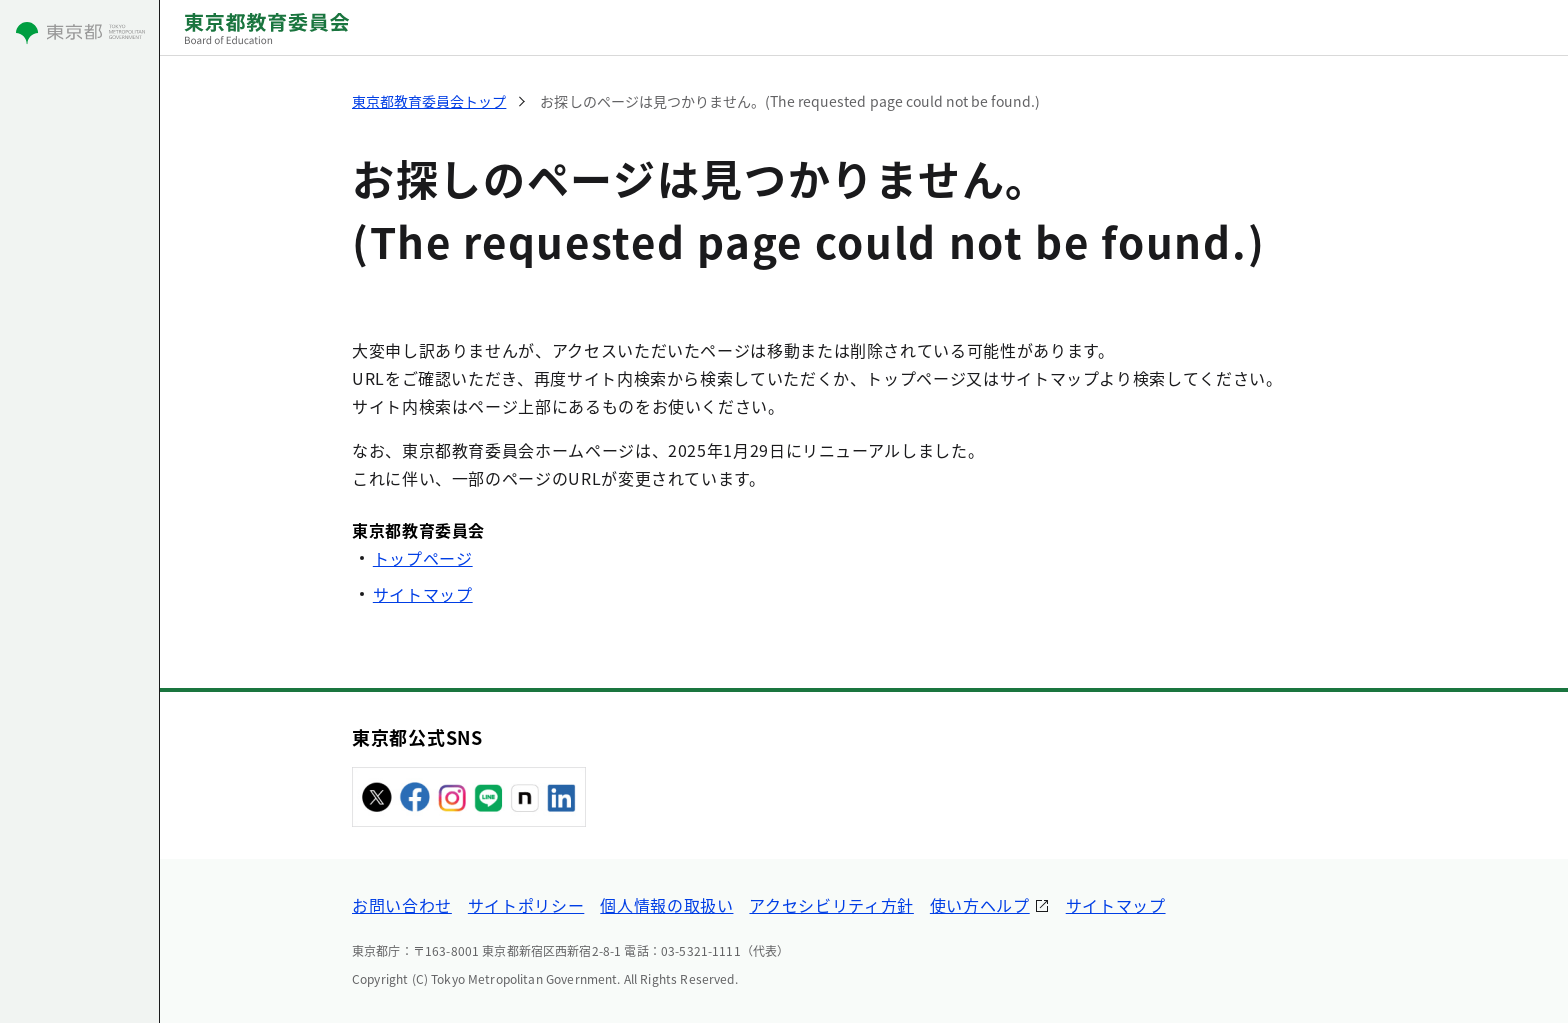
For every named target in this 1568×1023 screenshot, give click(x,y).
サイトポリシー (526, 905)
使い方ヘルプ (980, 905)
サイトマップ (423, 594)
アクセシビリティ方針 (831, 905)
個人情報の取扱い (666, 905)
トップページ (423, 558)
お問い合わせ (402, 905)
